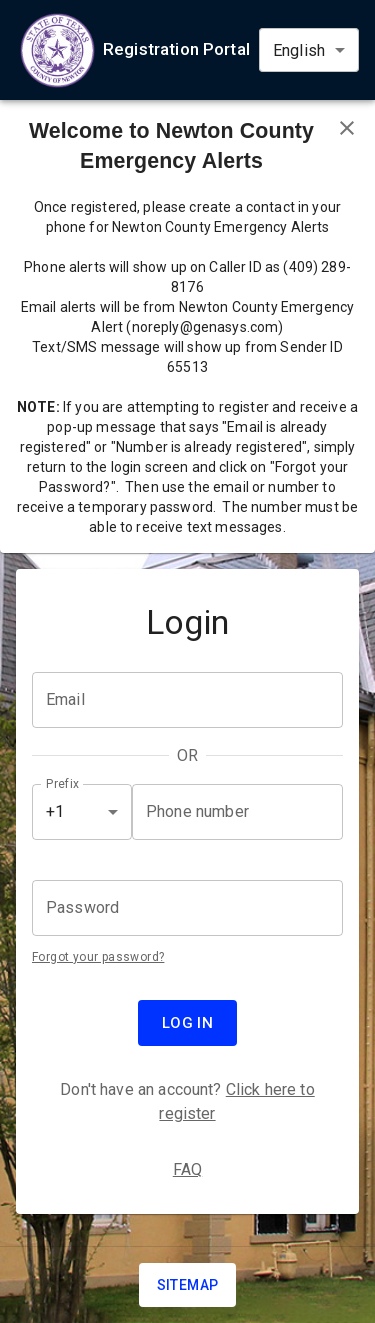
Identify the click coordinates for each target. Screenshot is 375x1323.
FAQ (187, 1169)
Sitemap (188, 1285)
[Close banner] (347, 128)
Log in (188, 1023)
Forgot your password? (98, 957)
